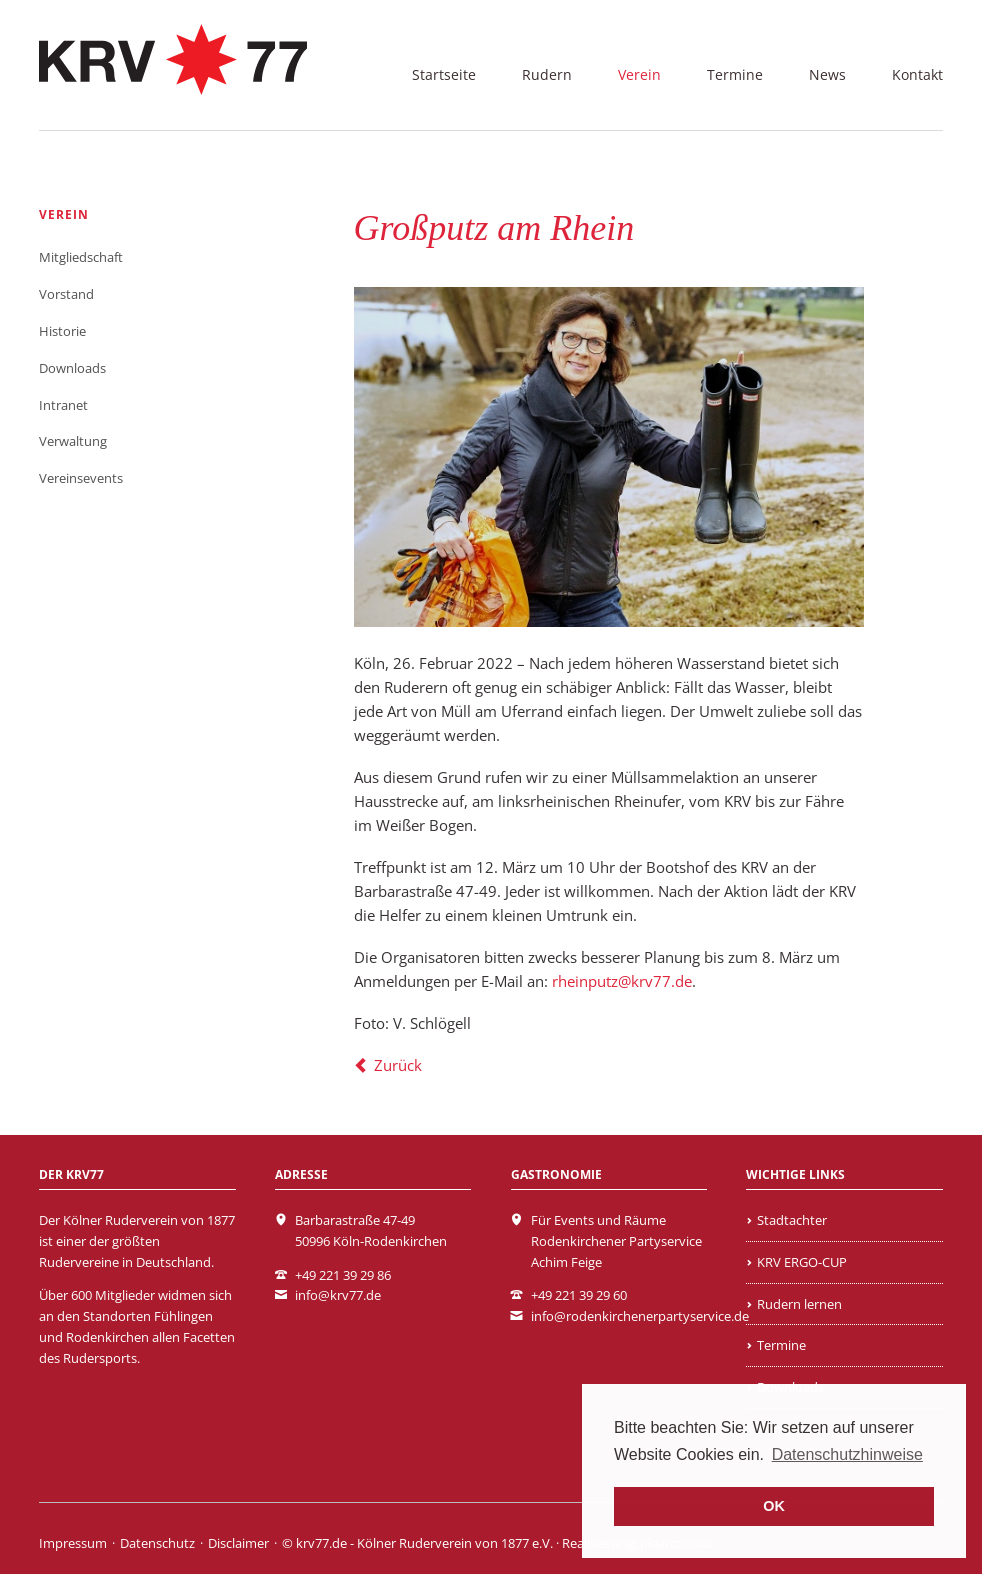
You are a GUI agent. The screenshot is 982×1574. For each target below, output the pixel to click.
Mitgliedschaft (81, 257)
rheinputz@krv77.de (622, 981)
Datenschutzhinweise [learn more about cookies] (847, 1454)
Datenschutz (157, 1543)
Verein (639, 74)
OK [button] (774, 1506)
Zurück (398, 1065)
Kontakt (917, 74)
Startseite (444, 74)
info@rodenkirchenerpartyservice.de (640, 1316)
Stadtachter (792, 1220)
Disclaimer (238, 1543)
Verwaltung (73, 441)
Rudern (547, 74)
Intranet (63, 405)
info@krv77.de (338, 1295)
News (827, 74)
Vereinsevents (81, 478)
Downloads (72, 368)
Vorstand (66, 294)
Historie (62, 331)
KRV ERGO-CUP (802, 1262)
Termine (735, 74)
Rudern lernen (799, 1304)
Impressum (73, 1543)
